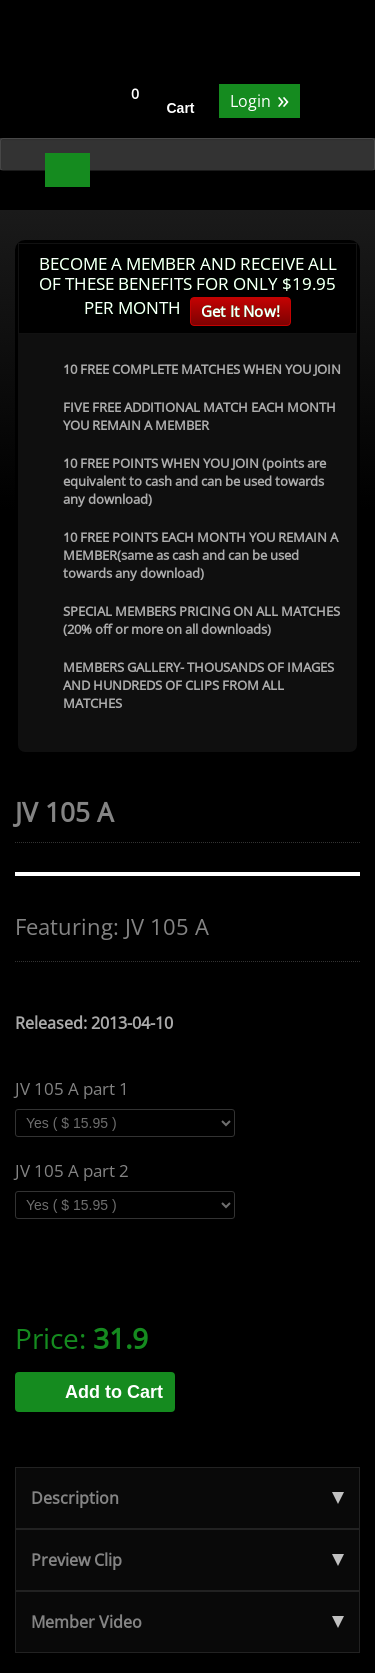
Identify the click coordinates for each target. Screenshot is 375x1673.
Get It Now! (240, 311)
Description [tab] (187, 1498)
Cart (181, 108)
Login (259, 99)
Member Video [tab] (187, 1622)
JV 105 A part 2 (72, 1171)
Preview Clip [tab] (187, 1560)
